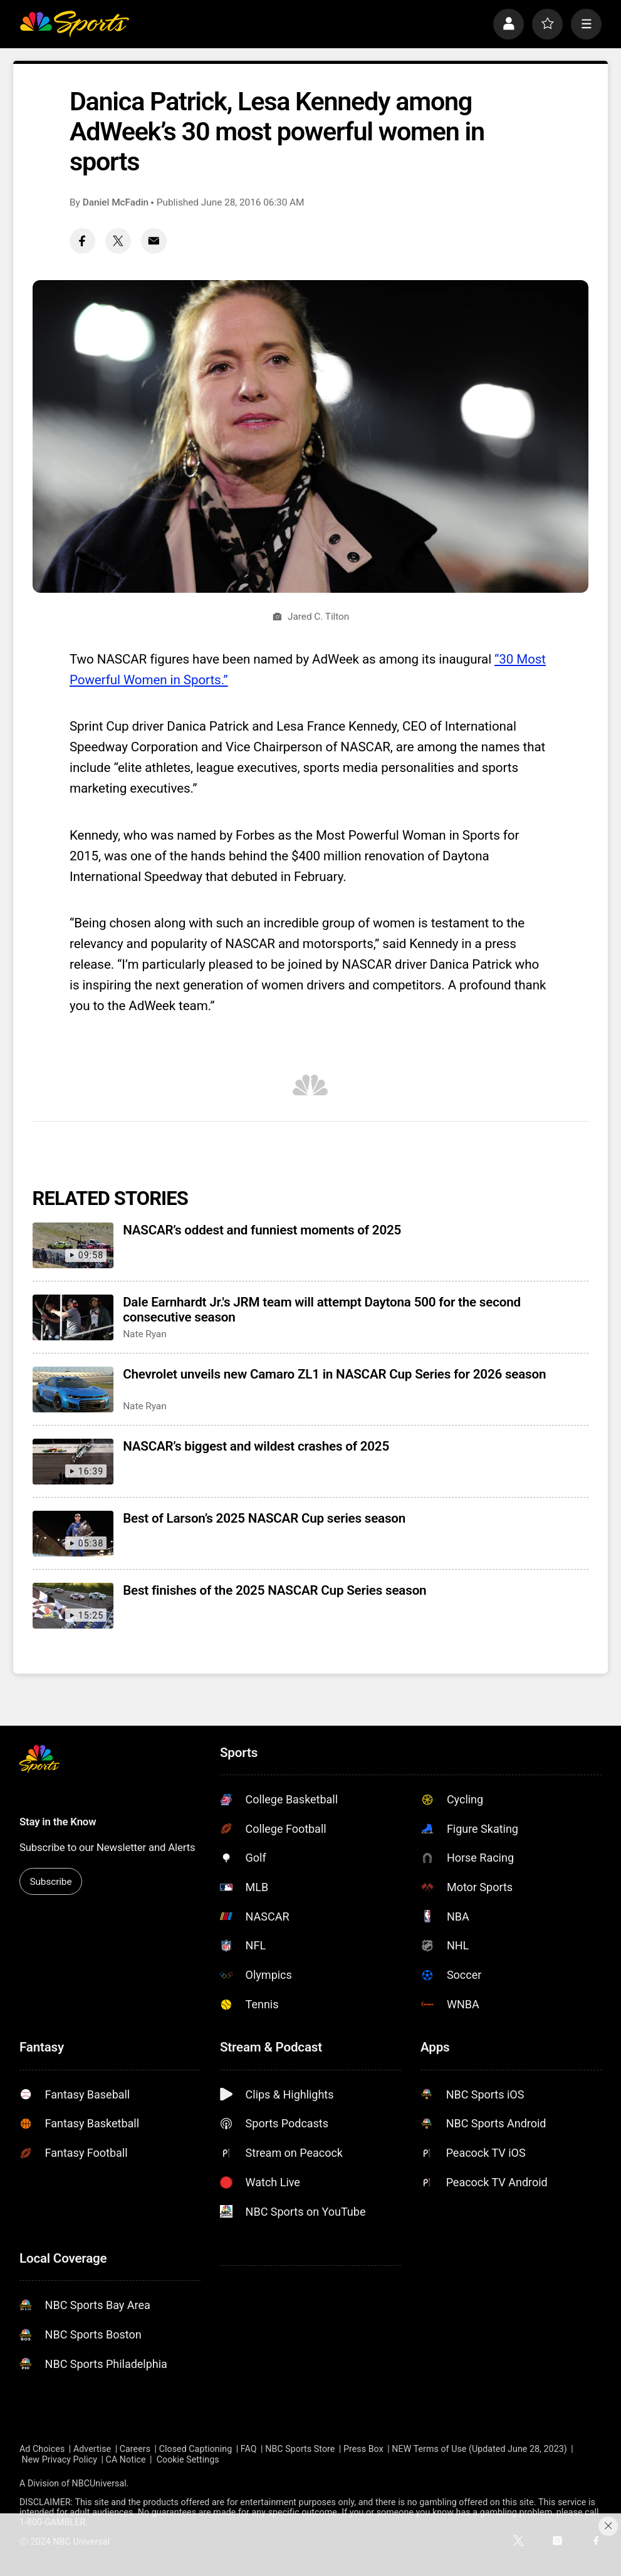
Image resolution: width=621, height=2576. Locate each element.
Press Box (363, 2449)
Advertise (92, 2449)
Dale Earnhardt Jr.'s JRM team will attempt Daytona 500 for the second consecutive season (322, 1310)
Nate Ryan (145, 1334)
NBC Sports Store (300, 2449)
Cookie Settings (188, 2459)
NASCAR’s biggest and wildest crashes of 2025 (256, 1446)
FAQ (249, 2449)
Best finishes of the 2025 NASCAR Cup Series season (274, 1590)
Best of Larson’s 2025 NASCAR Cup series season (264, 1518)
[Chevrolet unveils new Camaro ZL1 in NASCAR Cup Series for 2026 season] (73, 1389)
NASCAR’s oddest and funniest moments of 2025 (262, 1230)
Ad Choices (42, 2449)
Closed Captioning (195, 2449)
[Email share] (154, 241)
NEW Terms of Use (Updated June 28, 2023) (479, 2449)
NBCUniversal (99, 2483)
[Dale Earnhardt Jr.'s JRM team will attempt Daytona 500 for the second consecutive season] (73, 1317)
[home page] (74, 24)
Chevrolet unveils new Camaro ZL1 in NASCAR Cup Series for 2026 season (334, 1374)
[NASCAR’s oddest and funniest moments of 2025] (73, 1245)
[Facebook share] (82, 241)
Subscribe (50, 1881)
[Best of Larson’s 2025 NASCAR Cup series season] (73, 1534)
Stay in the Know (57, 1821)
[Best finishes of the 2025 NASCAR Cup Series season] (73, 1606)
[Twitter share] (118, 241)
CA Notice (126, 2459)
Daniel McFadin (116, 202)
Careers (135, 2449)
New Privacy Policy (59, 2459)
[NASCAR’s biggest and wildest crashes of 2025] (73, 1461)
